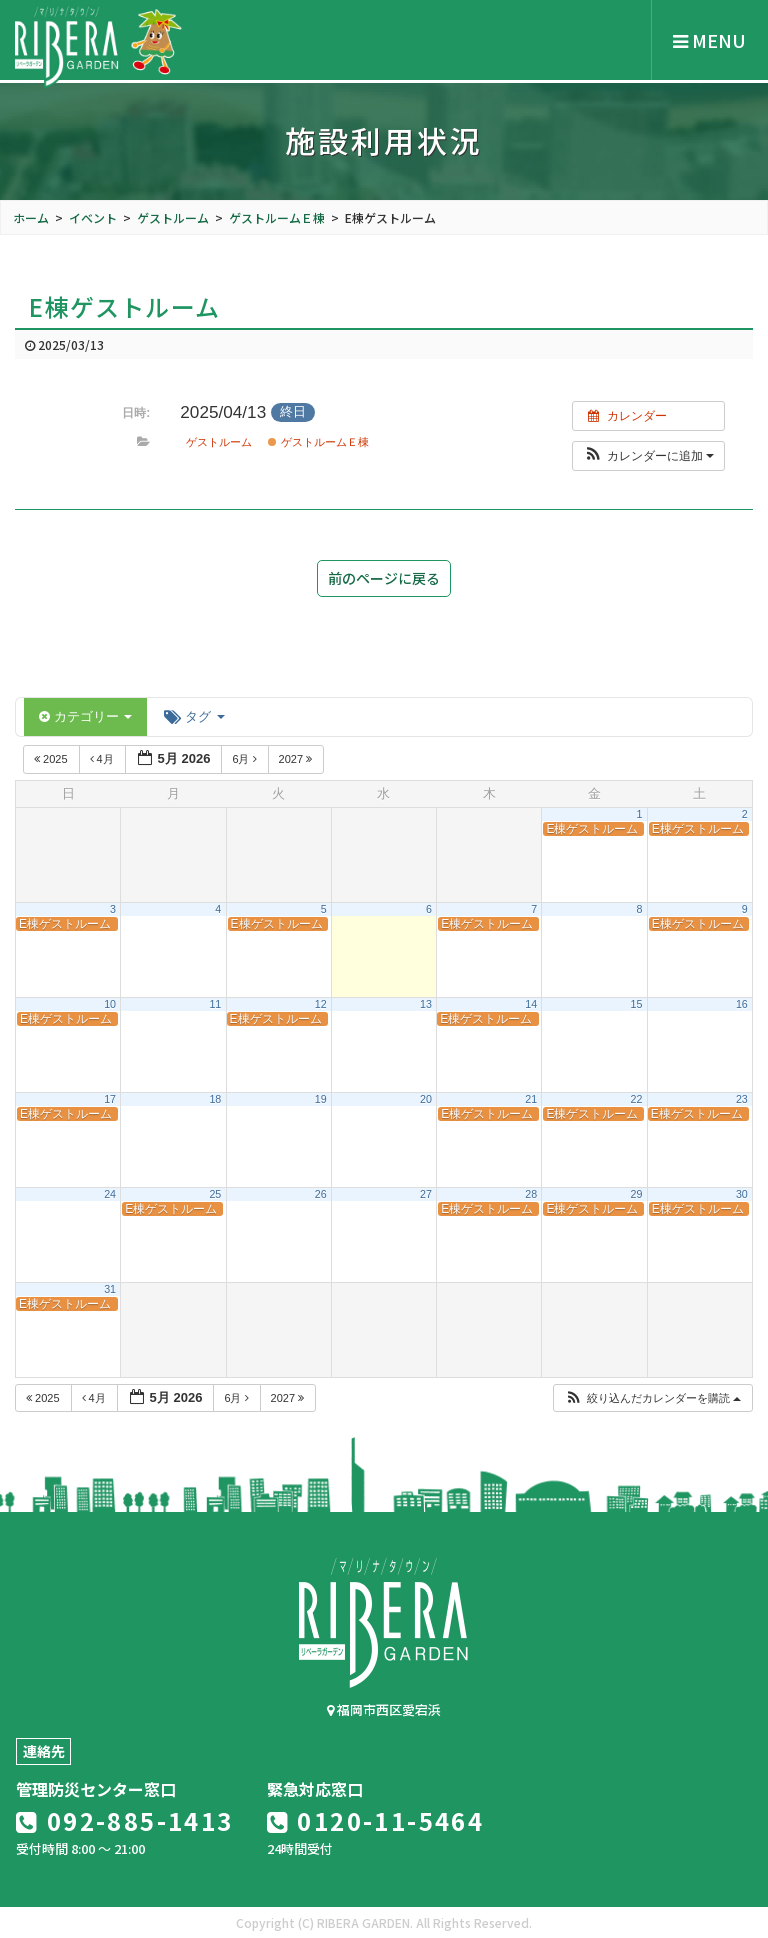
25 (215, 1194)
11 (215, 1004)
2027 (297, 759)
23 (742, 1099)
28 (531, 1194)
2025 (52, 759)
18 (215, 1099)
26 (321, 1194)
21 (531, 1099)
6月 (245, 759)
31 (110, 1289)
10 (110, 1004)
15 (637, 1004)
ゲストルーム (219, 442)
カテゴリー (85, 716)
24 (110, 1194)
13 (426, 1004)
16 (742, 1004)
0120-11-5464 (376, 1820)
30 (742, 1194)
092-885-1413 (125, 1820)
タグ (194, 716)
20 (426, 1099)
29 (637, 1194)
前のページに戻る (384, 578)
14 (531, 1004)
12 (321, 1004)
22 (637, 1099)
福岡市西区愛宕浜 (384, 1709)
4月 (103, 759)
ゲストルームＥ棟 (318, 442)
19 (321, 1099)
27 (426, 1194)
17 (110, 1099)
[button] (648, 456)
